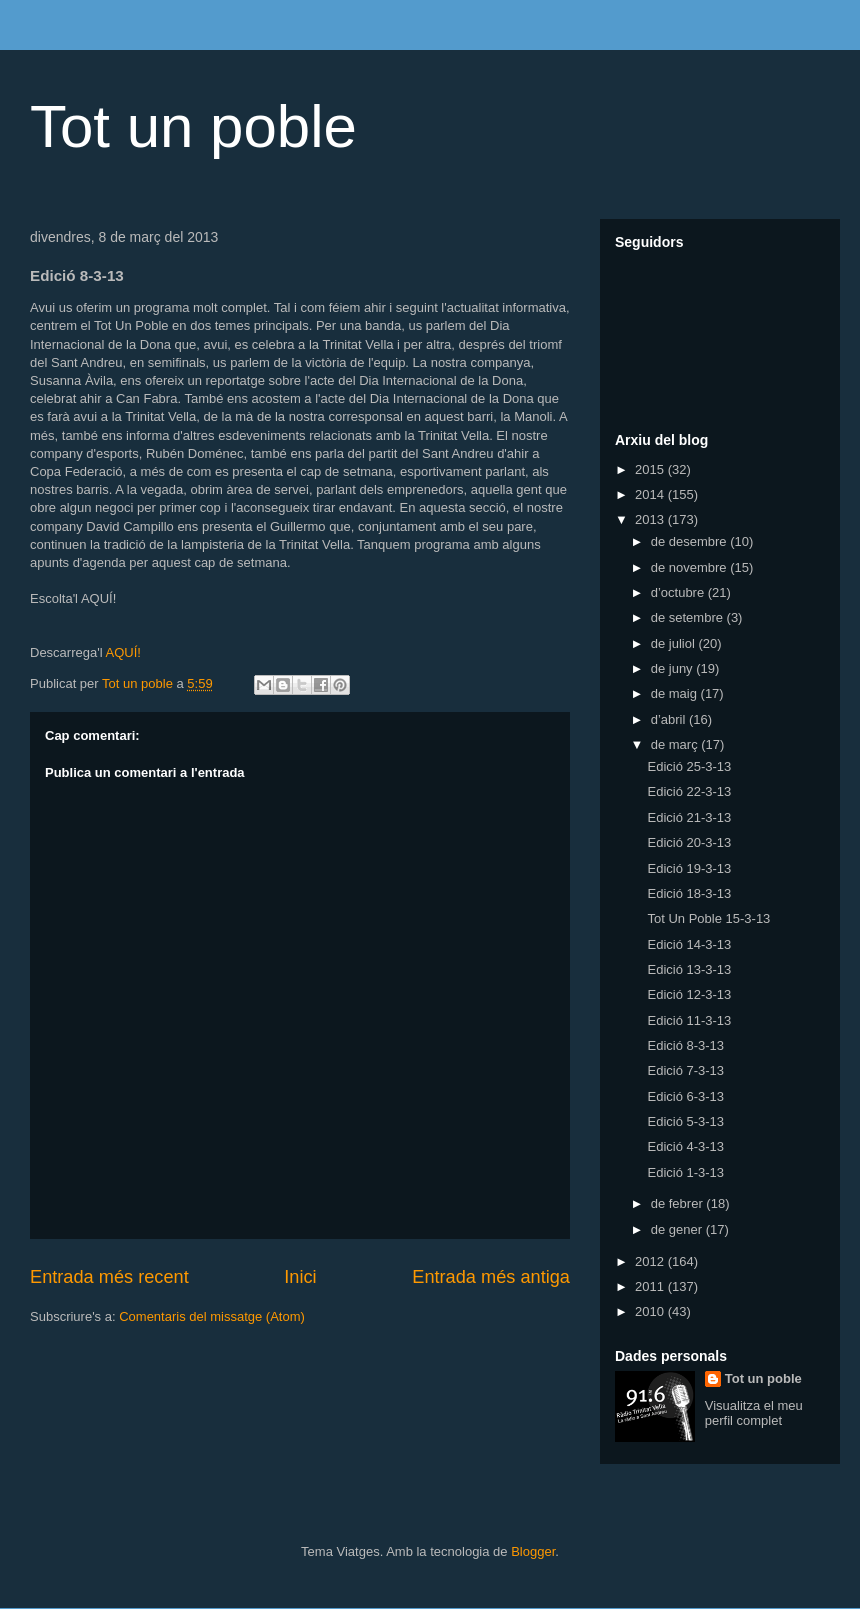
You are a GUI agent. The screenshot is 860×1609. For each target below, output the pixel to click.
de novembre (691, 567)
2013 (651, 519)
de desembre (691, 541)
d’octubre (679, 592)
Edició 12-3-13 (689, 994)
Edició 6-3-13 (685, 1096)
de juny (674, 668)
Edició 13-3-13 (689, 969)
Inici (300, 1277)
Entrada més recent (109, 1277)
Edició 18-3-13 (689, 893)
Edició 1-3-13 (685, 1172)
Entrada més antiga (491, 1277)
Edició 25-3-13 (689, 766)
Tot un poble (193, 126)
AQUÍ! (122, 652)
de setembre (689, 617)
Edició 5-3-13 (685, 1121)
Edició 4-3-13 (685, 1146)
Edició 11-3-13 (689, 1020)
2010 (651, 1311)
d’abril (670, 719)
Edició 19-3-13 (689, 868)
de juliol (675, 643)
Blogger (533, 1551)
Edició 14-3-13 (689, 944)
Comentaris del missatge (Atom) (212, 1316)
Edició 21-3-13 (689, 817)
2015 (651, 469)
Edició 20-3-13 (689, 842)
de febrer (679, 1203)
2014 (651, 494)
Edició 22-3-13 (689, 791)
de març (676, 744)
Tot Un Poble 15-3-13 (708, 918)
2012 (651, 1261)
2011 (651, 1286)
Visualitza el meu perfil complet (754, 1413)
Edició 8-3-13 (685, 1045)
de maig (676, 693)
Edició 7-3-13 (685, 1070)
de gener (678, 1229)
